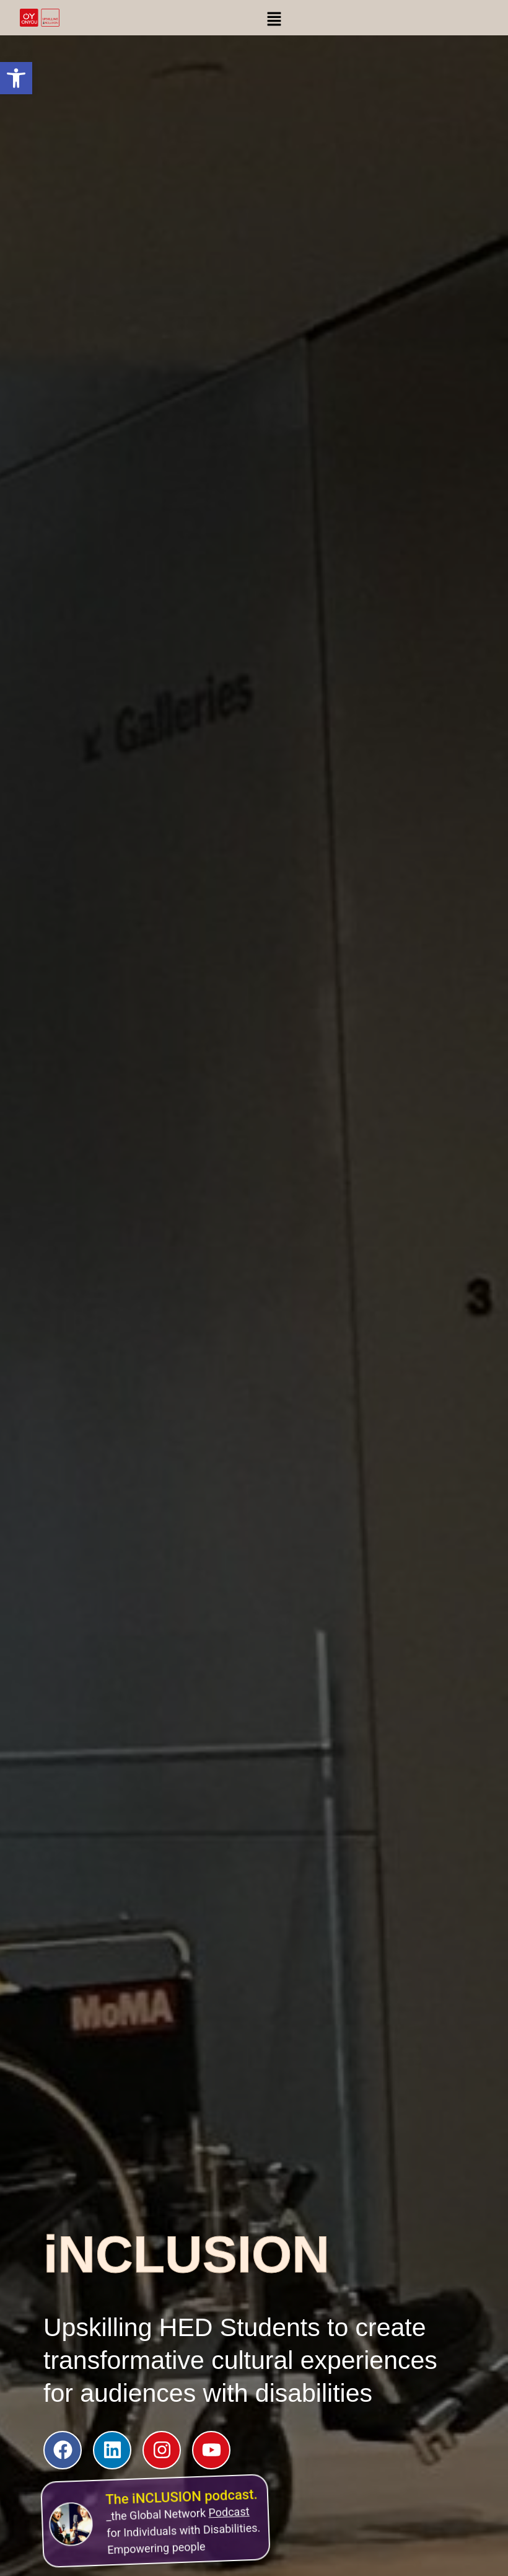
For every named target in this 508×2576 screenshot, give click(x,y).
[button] (16, 78)
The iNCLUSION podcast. (178, 2490)
